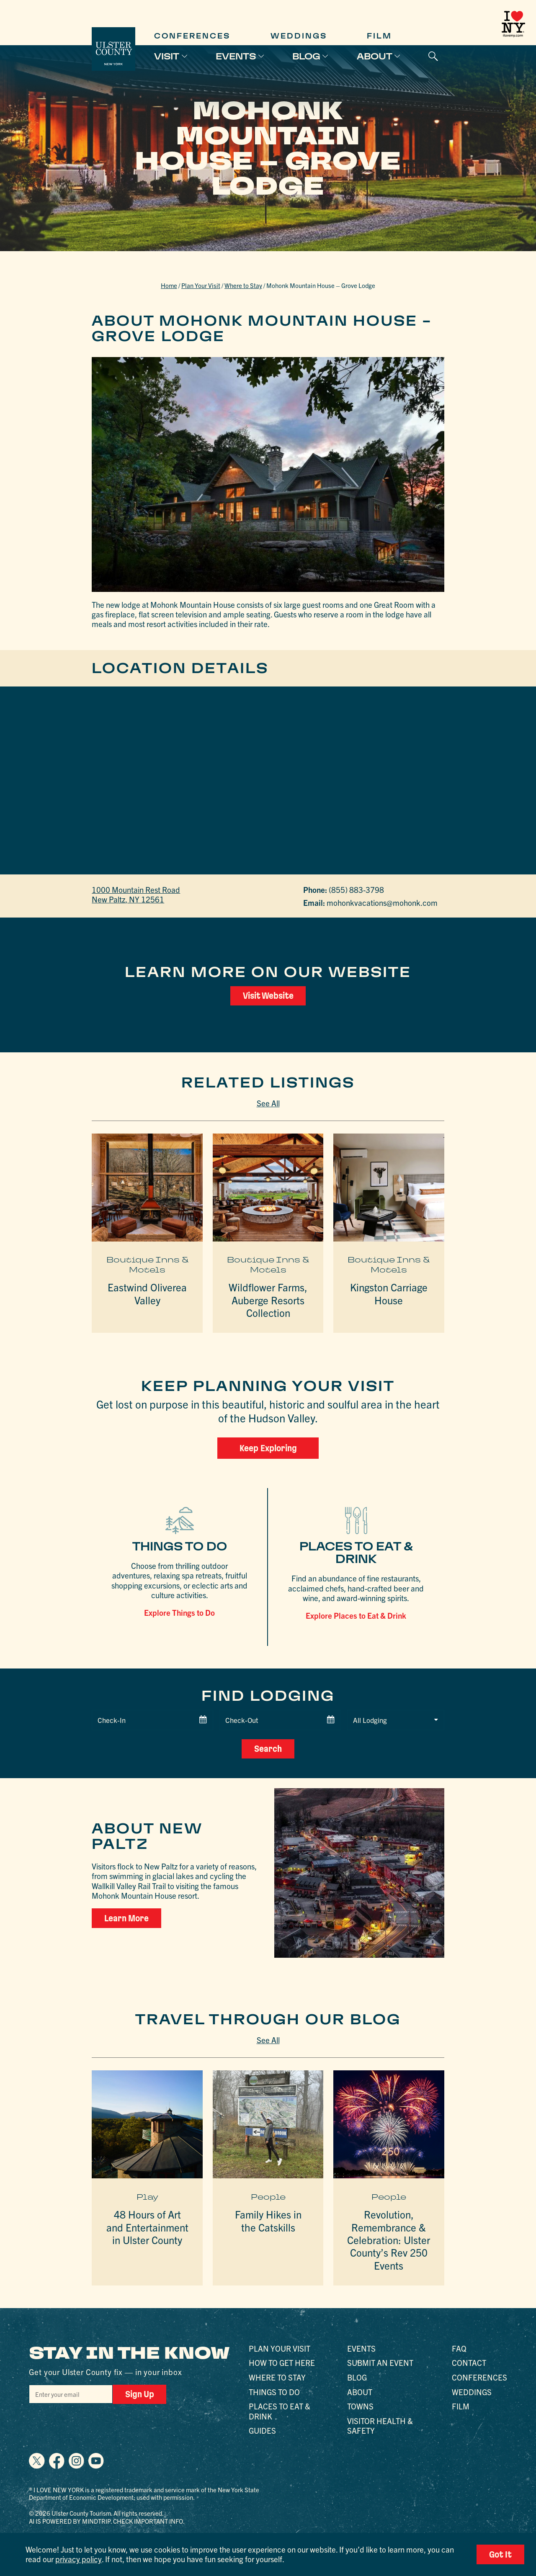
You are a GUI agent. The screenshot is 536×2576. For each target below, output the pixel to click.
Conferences (192, 36)
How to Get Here (282, 2362)
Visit (166, 56)
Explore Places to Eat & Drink (356, 1615)
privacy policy (77, 2559)
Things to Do (274, 2391)
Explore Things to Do (179, 1612)
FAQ (459, 2348)
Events (236, 56)
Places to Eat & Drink (279, 2411)
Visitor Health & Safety (380, 2425)
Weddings (299, 36)
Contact (469, 2362)
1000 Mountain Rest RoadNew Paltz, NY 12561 (136, 894)
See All (268, 1103)
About (374, 56)
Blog (306, 56)
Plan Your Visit (200, 285)
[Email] (70, 2394)
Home (169, 285)
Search (268, 1748)
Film (379, 36)
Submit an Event (380, 2362)
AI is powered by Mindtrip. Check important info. (107, 2521)
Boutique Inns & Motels (147, 1264)
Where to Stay (243, 285)
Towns (360, 2406)
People (268, 2196)
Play (147, 2196)
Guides (262, 2430)
